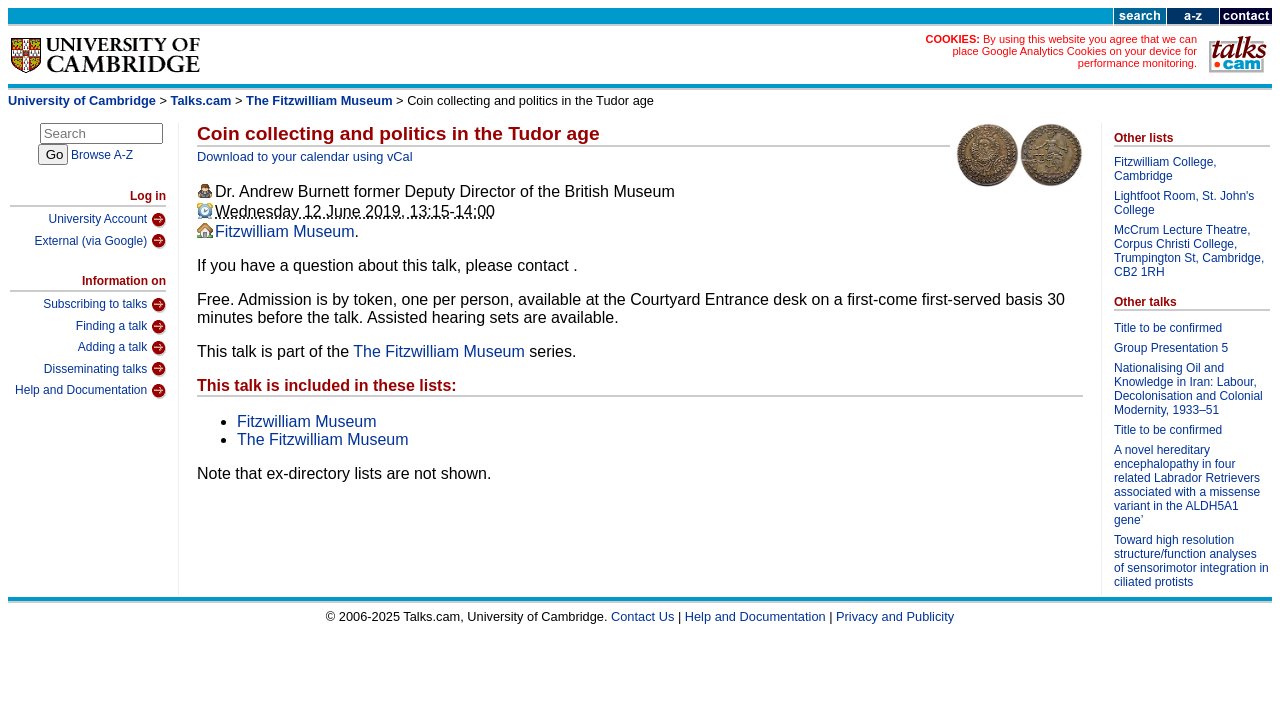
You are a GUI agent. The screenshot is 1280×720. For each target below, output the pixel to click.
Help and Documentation (90, 391)
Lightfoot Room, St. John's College (1184, 203)
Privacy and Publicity (895, 616)
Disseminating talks (105, 369)
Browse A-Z (102, 155)
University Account (107, 220)
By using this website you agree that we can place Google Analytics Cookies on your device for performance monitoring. (1074, 51)
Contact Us (642, 616)
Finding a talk (121, 327)
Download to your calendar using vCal (305, 156)
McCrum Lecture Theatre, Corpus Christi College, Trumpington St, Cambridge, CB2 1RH (1189, 251)
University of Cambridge (82, 100)
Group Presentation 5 (1171, 348)
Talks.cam (201, 100)
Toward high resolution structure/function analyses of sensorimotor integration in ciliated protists (1191, 561)
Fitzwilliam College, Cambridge (1165, 169)
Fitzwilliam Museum (285, 231)
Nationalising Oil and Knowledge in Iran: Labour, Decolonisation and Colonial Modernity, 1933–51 (1188, 389)
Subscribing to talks (104, 305)
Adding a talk (122, 348)
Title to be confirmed (1168, 328)
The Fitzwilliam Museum (319, 100)
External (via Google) (100, 241)
